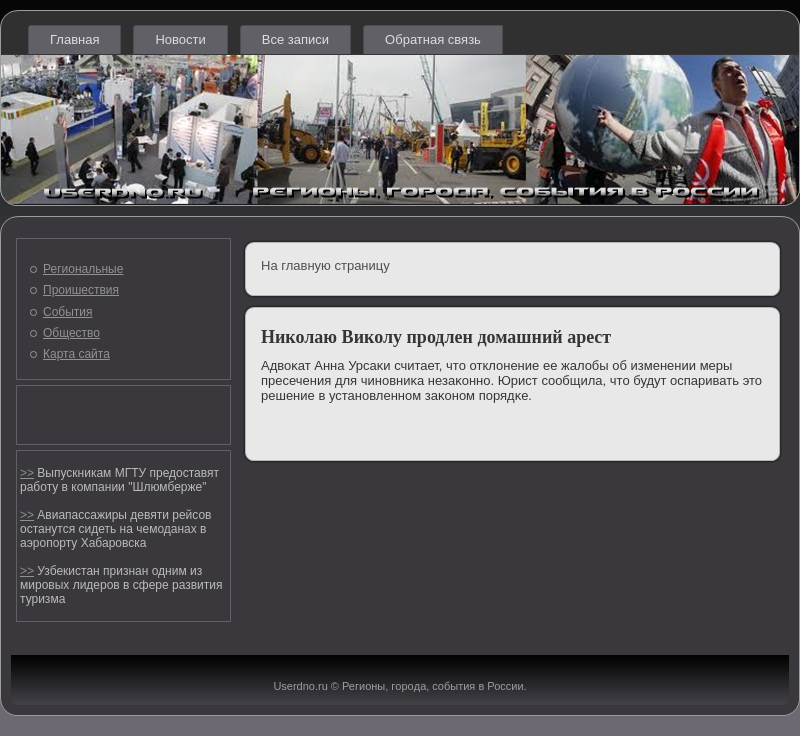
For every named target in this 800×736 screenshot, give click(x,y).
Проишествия (81, 290)
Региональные (83, 269)
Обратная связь (433, 39)
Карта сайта (76, 354)
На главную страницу (325, 265)
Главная (74, 39)
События (68, 312)
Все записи (295, 39)
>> (27, 473)
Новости (180, 39)
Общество (71, 333)
